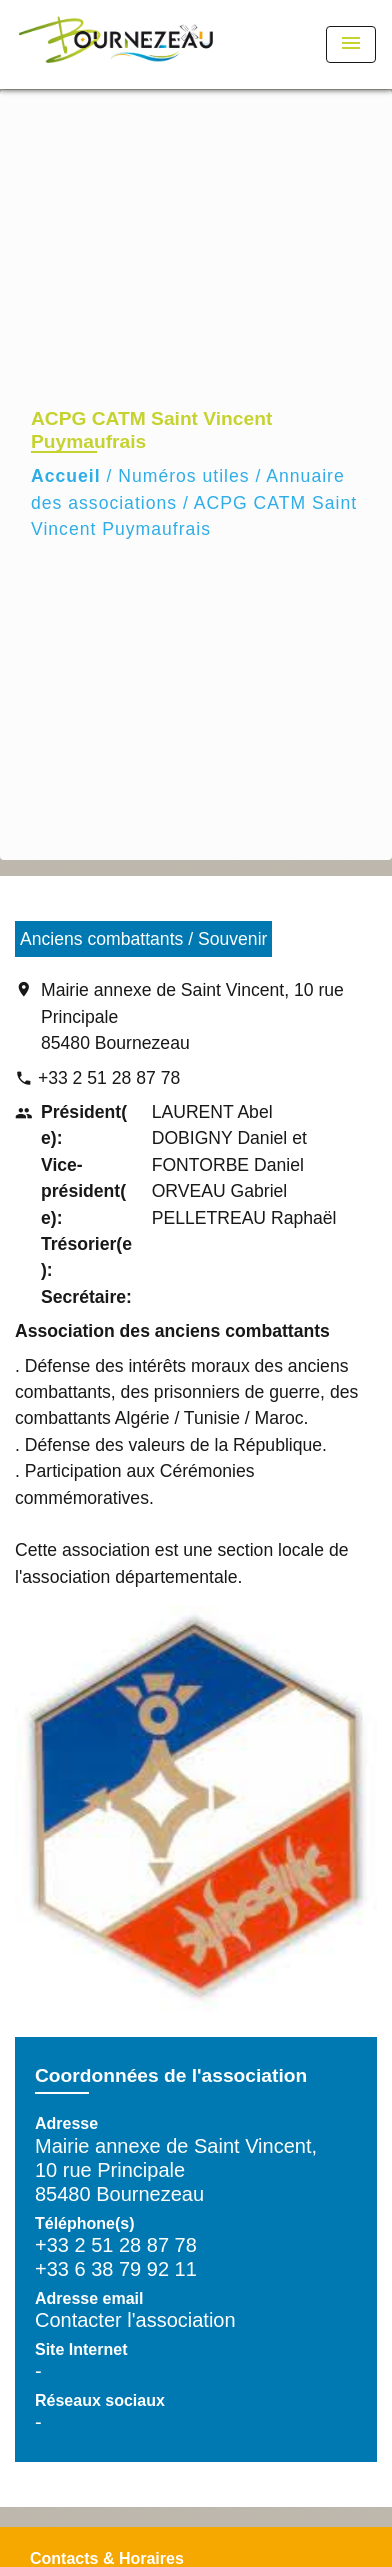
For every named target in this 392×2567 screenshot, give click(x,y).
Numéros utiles (183, 476)
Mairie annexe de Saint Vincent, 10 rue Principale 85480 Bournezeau (192, 1016)
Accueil (66, 476)
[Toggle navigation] (351, 44)
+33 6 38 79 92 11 (116, 2269)
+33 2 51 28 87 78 (109, 1078)
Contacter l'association (135, 2320)
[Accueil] (116, 44)
